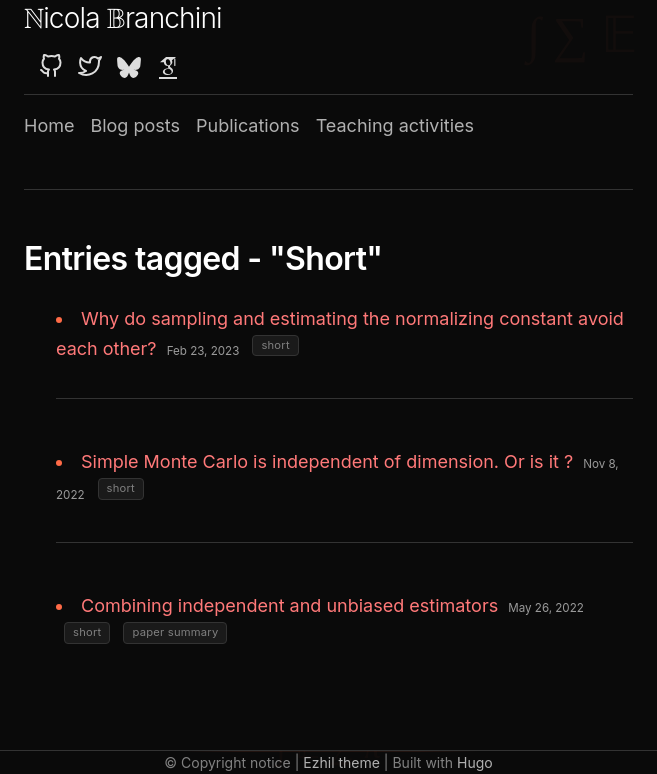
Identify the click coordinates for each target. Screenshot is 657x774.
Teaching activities (395, 125)
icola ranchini (123, 18)
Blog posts (135, 125)
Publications (248, 125)
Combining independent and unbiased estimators (289, 605)
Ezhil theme (341, 762)
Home (49, 125)
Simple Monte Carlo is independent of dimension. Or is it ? (327, 461)
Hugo (475, 762)
